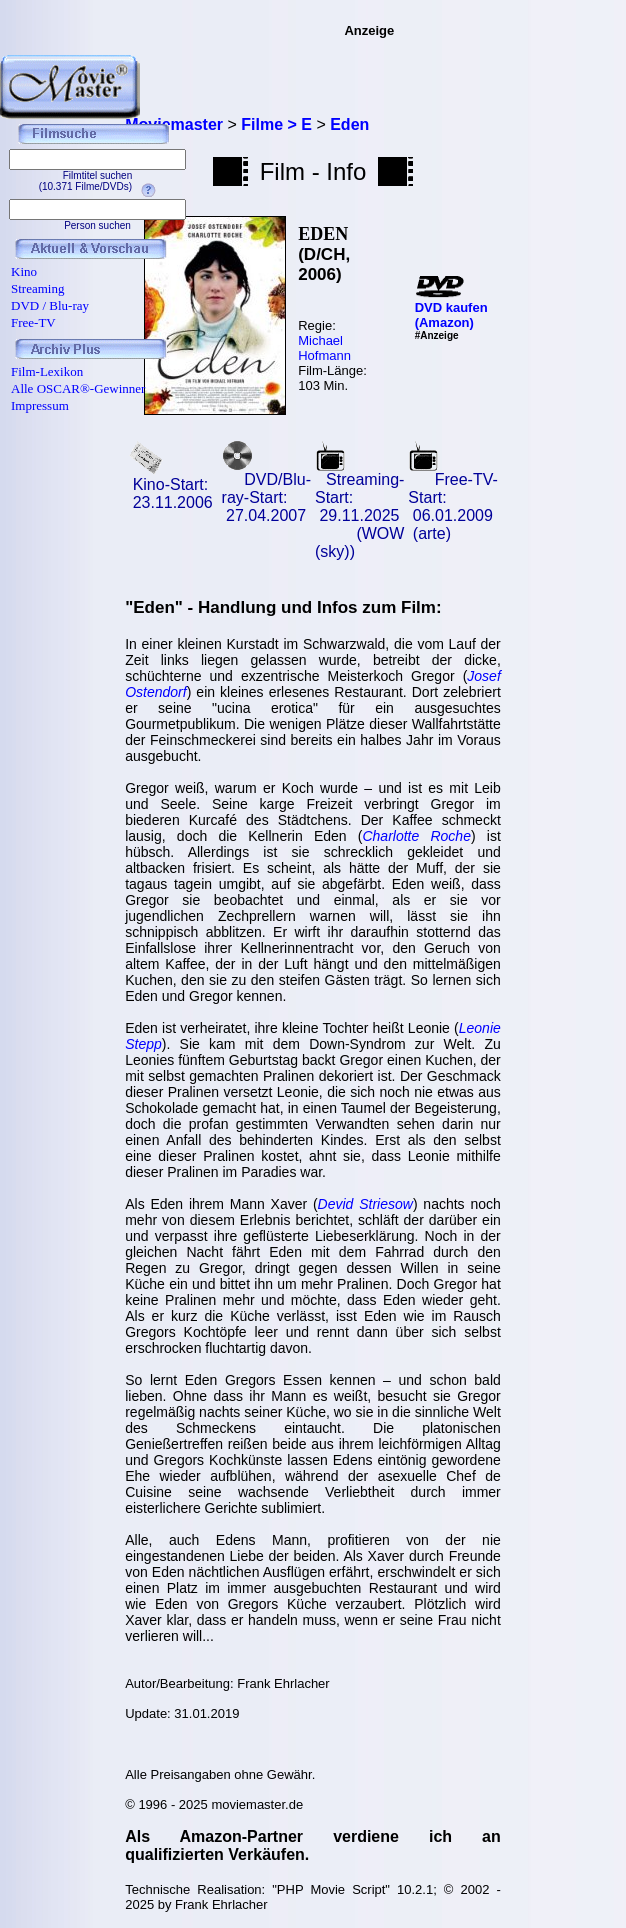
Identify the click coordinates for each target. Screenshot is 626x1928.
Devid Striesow (365, 1204)
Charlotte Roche (416, 836)
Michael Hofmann (324, 348)
